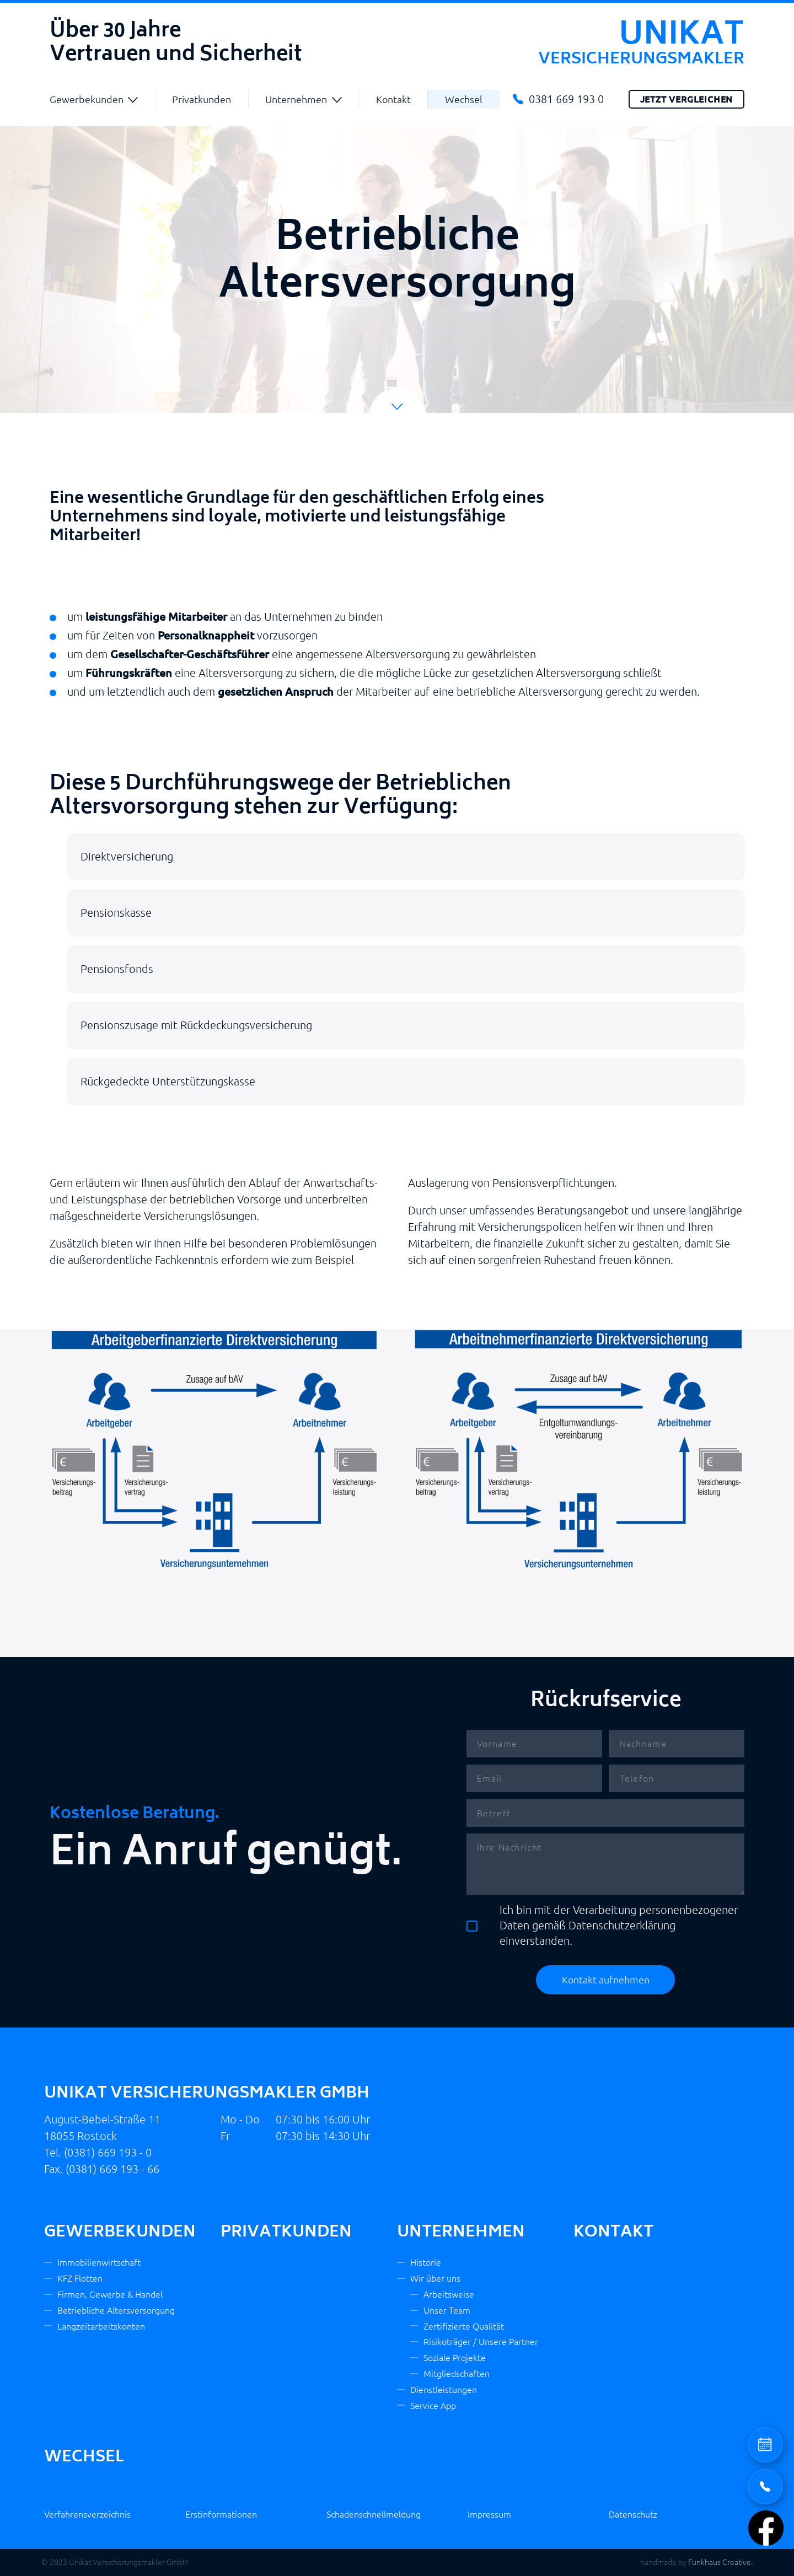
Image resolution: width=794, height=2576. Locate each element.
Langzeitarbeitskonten (101, 2326)
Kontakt (393, 99)
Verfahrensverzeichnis (87, 2514)
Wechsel (463, 99)
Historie (425, 2262)
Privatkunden (201, 99)
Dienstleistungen (443, 2390)
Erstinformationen (221, 2514)
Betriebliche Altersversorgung (116, 2310)
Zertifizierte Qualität (463, 2326)
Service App (433, 2406)
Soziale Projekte (454, 2358)
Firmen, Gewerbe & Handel (110, 2294)
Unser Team (446, 2310)
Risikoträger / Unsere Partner (480, 2342)
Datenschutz (633, 2514)
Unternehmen (296, 99)
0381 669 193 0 (566, 99)
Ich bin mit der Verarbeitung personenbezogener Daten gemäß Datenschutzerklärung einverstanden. (602, 1925)
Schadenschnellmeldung (373, 2514)
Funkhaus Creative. (720, 2562)
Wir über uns (435, 2278)
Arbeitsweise (448, 2294)
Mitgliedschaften (456, 2374)
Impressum (489, 2514)
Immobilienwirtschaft (99, 2262)
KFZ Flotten (80, 2278)
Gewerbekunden (87, 99)
